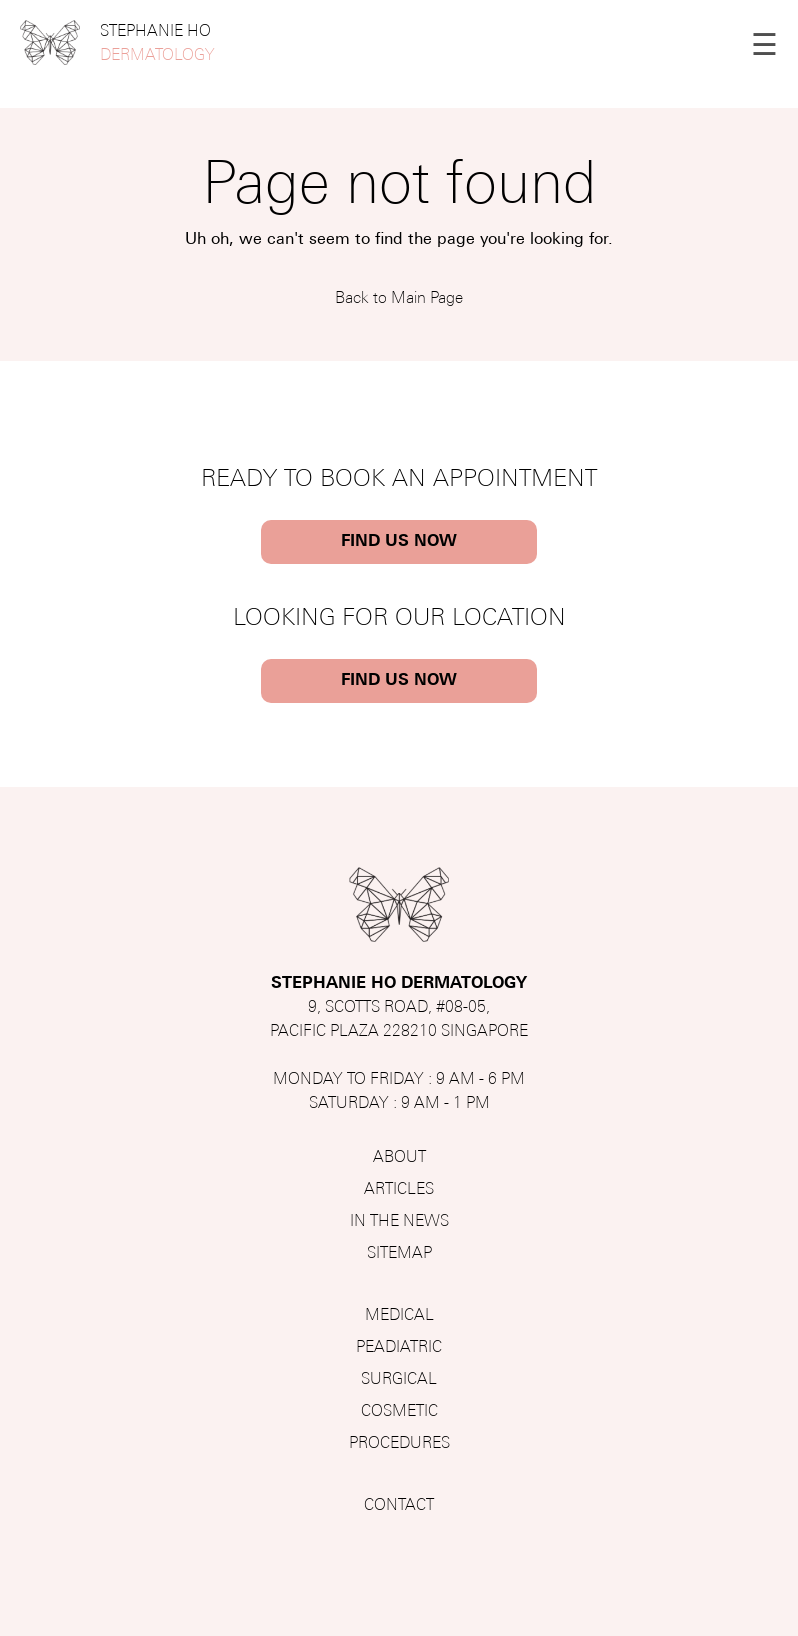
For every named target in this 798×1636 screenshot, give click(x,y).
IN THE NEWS (399, 1222)
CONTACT (399, 1506)
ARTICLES (399, 1190)
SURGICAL (399, 1380)
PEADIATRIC (399, 1348)
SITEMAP (399, 1254)
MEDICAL (399, 1316)
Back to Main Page (399, 299)
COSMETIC (399, 1412)
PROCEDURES (399, 1444)
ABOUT (399, 1158)
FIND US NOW (399, 542)
